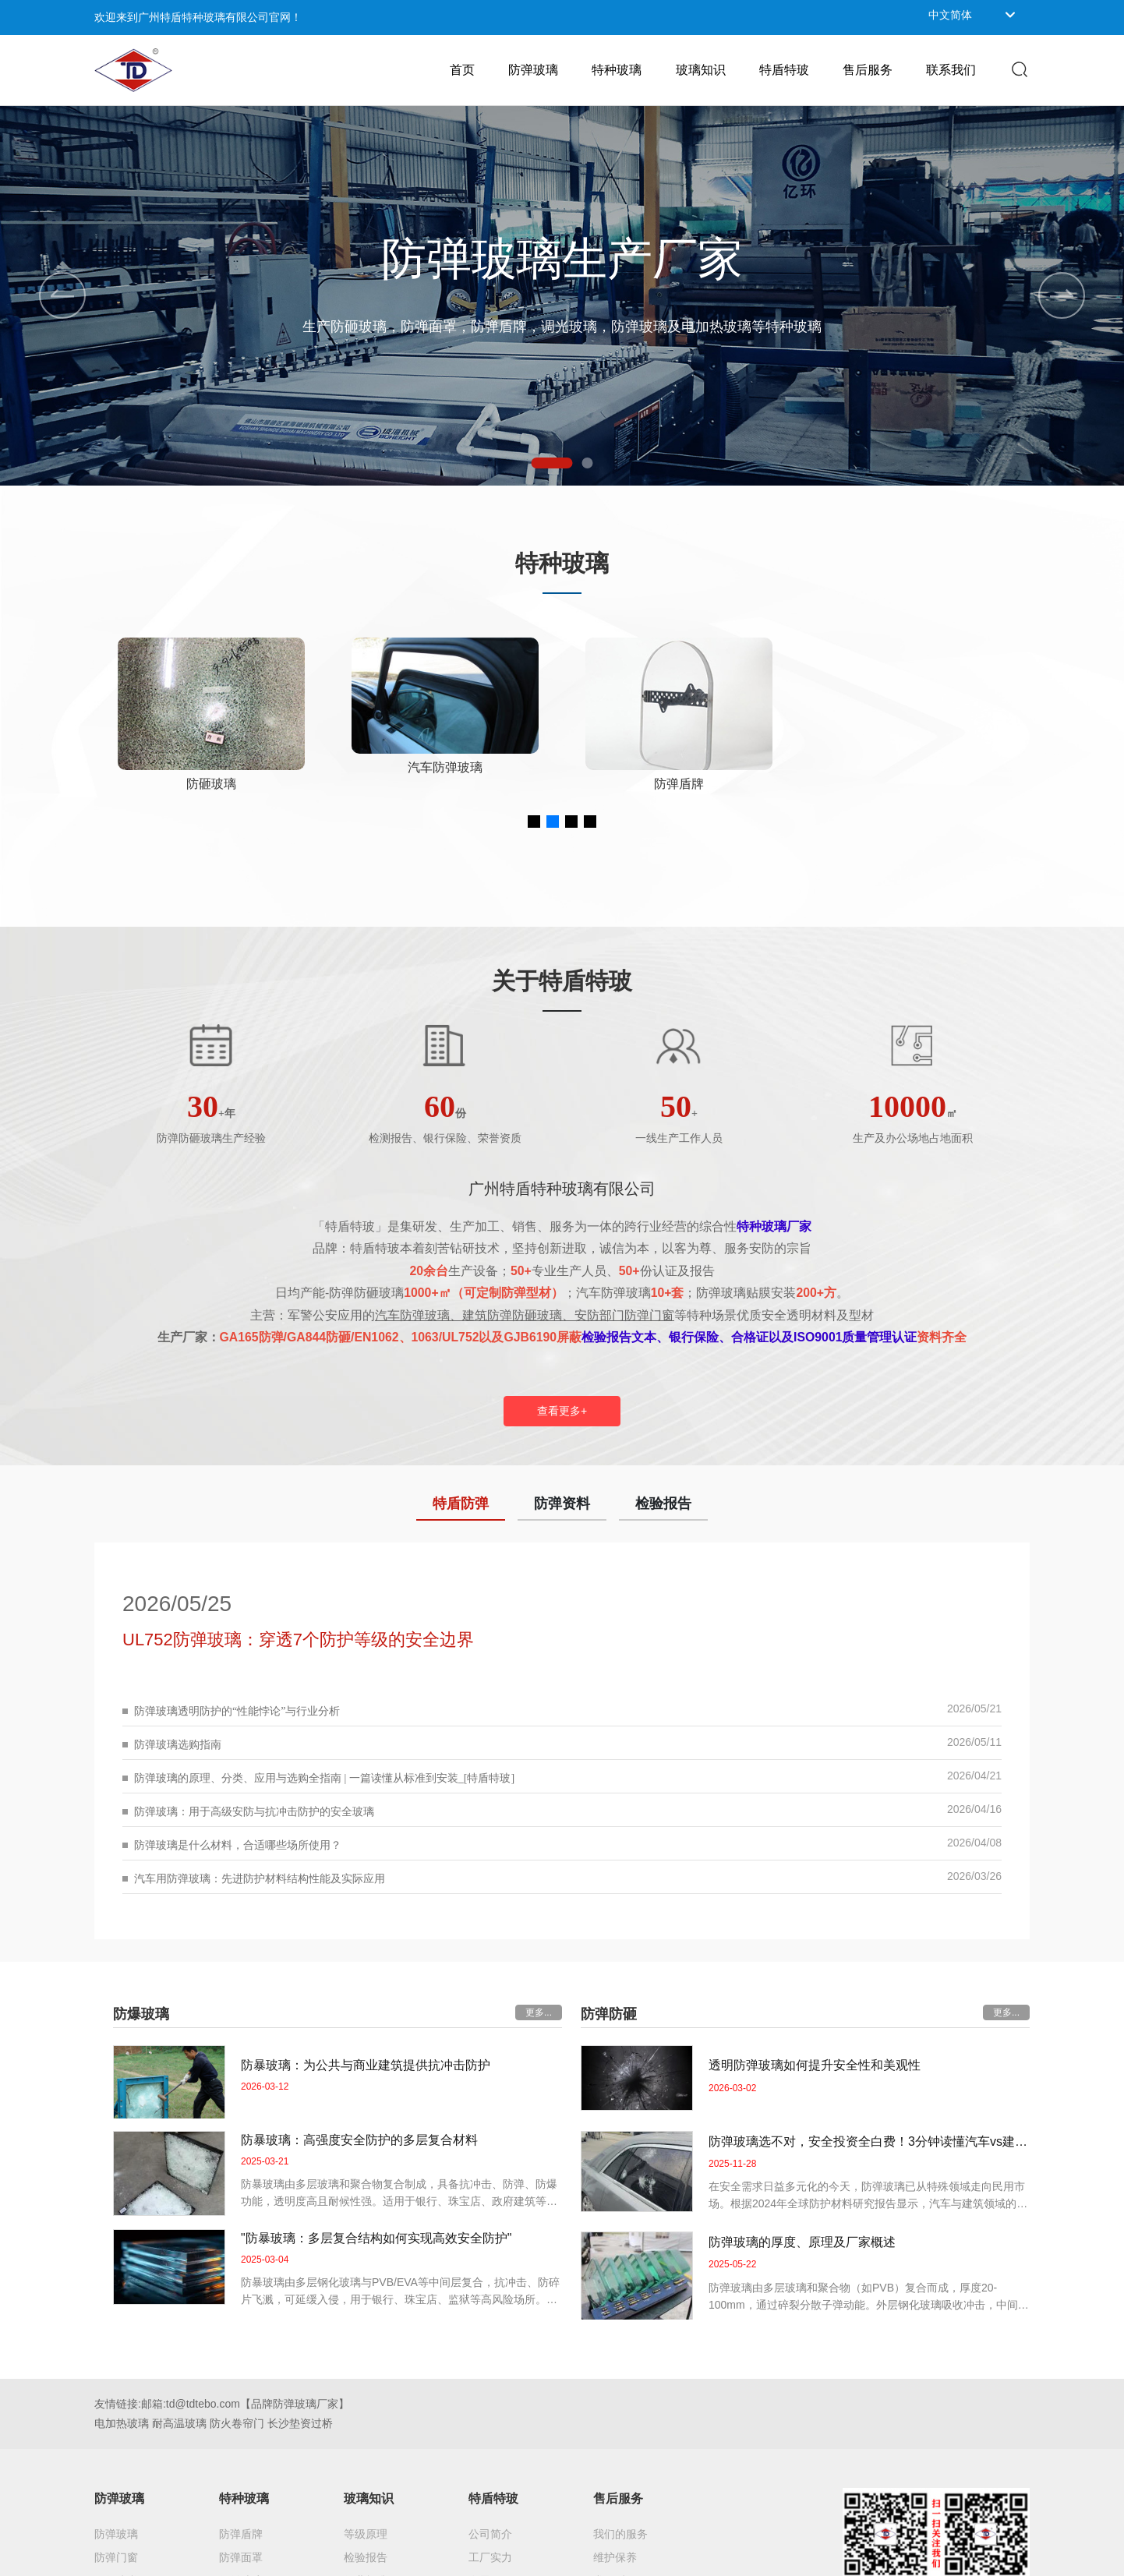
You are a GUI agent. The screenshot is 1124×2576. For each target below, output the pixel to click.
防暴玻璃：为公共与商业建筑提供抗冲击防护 (365, 2065)
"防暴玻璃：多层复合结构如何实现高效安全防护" (376, 2238)
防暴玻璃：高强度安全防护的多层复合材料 (359, 2140)
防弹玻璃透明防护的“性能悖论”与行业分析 (237, 1711)
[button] (552, 463)
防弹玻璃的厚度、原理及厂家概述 (802, 2242)
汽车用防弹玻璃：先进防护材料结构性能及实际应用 (259, 1879)
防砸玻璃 (445, 783)
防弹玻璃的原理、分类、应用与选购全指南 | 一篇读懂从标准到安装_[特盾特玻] (324, 1778)
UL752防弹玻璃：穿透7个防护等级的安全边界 (298, 1639)
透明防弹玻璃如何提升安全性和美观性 (815, 2065)
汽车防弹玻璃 (679, 767)
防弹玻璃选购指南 (177, 1745)
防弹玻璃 (211, 783)
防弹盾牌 (913, 783)
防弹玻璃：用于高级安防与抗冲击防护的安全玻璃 (254, 1812)
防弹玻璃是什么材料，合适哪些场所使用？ (237, 1845)
